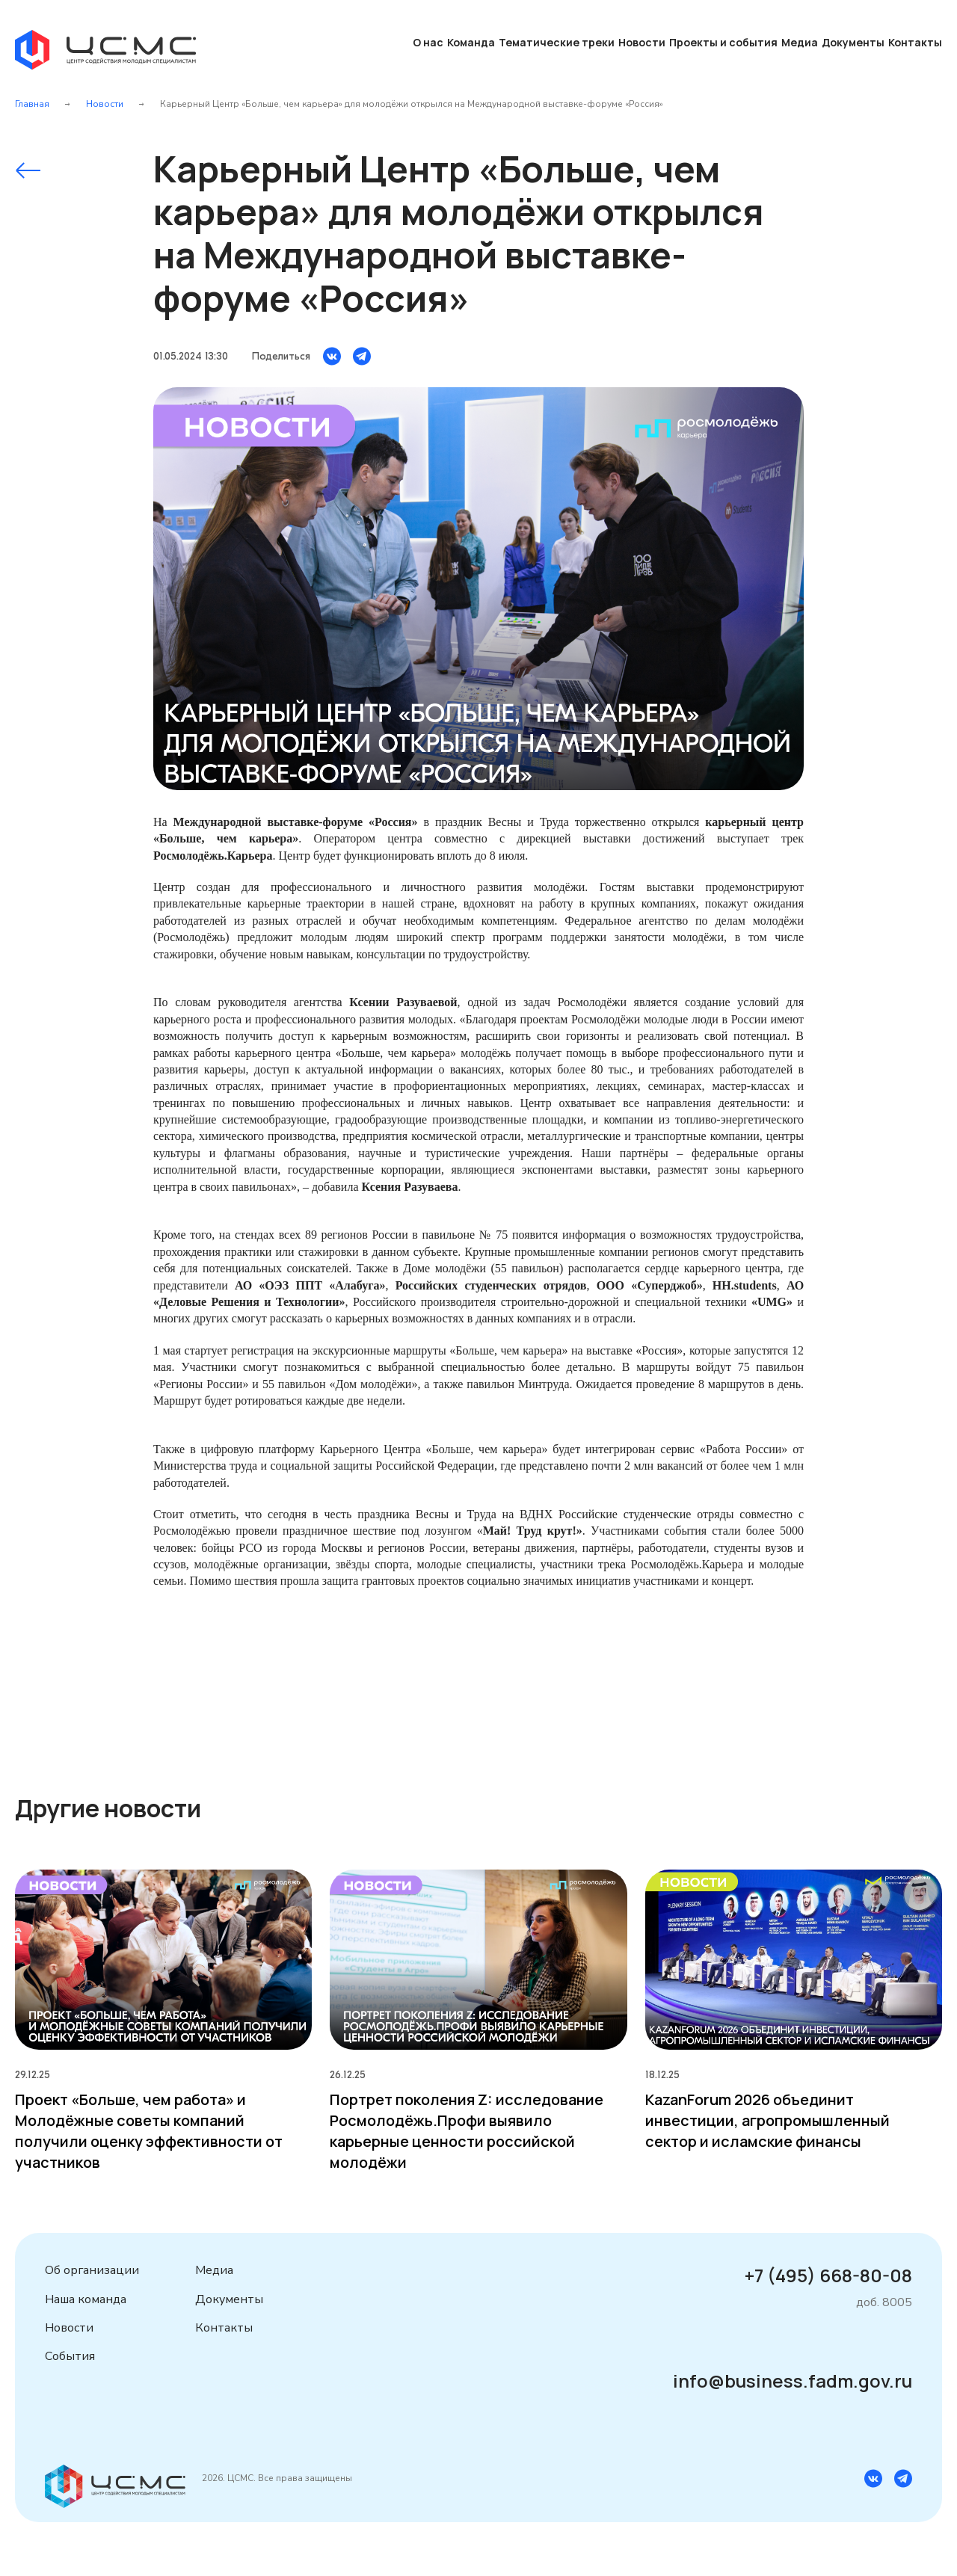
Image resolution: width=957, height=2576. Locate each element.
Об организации (92, 2270)
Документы (853, 42)
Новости (641, 42)
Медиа (799, 42)
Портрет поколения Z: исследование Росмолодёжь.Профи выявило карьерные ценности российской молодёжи (466, 2130)
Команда (471, 42)
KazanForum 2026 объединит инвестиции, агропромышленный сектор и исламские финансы (767, 2120)
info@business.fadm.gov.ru (792, 2380)
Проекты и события (723, 42)
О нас (428, 42)
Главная (32, 104)
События (70, 2356)
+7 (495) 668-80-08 (828, 2275)
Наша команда (85, 2299)
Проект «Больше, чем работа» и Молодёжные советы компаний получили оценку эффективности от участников (149, 2130)
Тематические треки (557, 42)
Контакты (915, 42)
